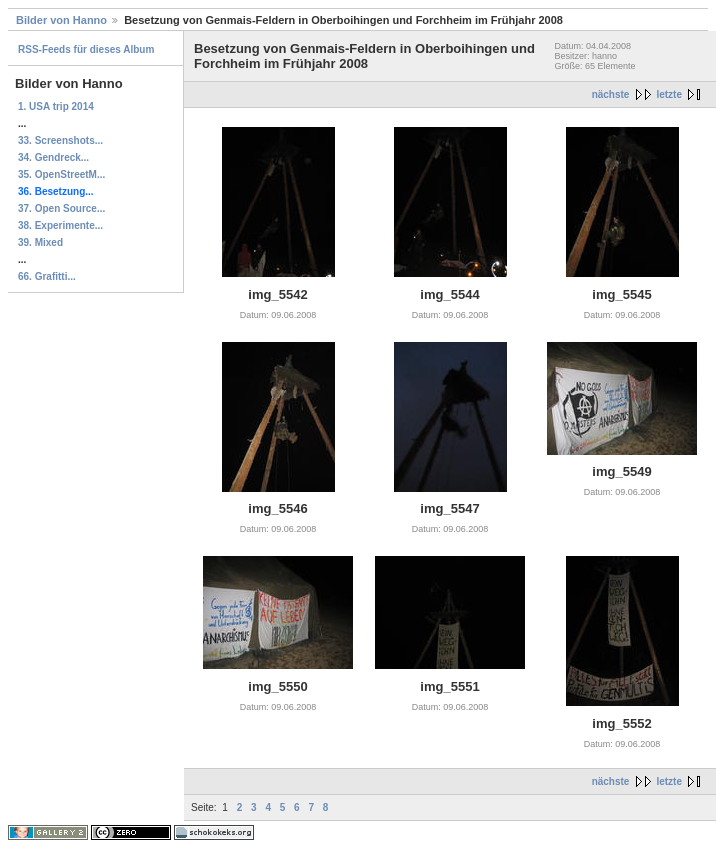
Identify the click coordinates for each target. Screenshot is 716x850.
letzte (669, 94)
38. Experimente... (60, 225)
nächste (611, 94)
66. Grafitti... (47, 276)
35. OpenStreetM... (61, 174)
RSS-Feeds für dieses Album (86, 49)
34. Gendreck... (53, 157)
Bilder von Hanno (61, 20)
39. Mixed (40, 242)
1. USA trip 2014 (56, 106)
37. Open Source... (61, 208)
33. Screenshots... (60, 140)
